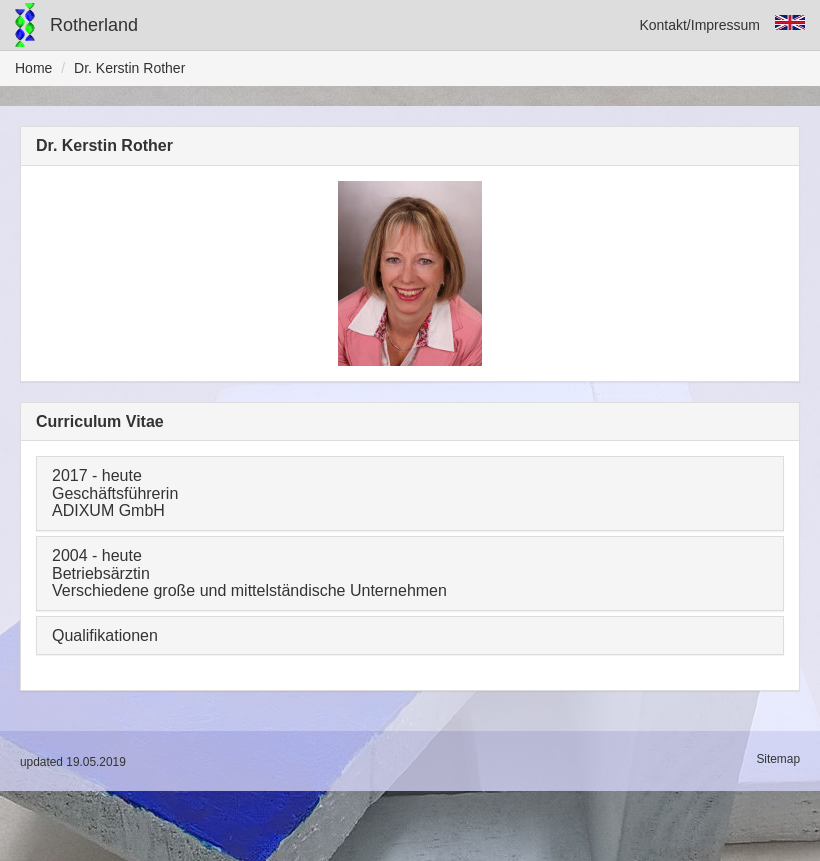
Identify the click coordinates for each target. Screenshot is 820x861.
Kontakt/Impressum (699, 25)
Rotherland (94, 25)
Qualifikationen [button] (105, 635)
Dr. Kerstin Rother (129, 68)
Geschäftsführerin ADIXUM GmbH (115, 502)
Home (33, 68)
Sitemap (778, 759)
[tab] (410, 493)
